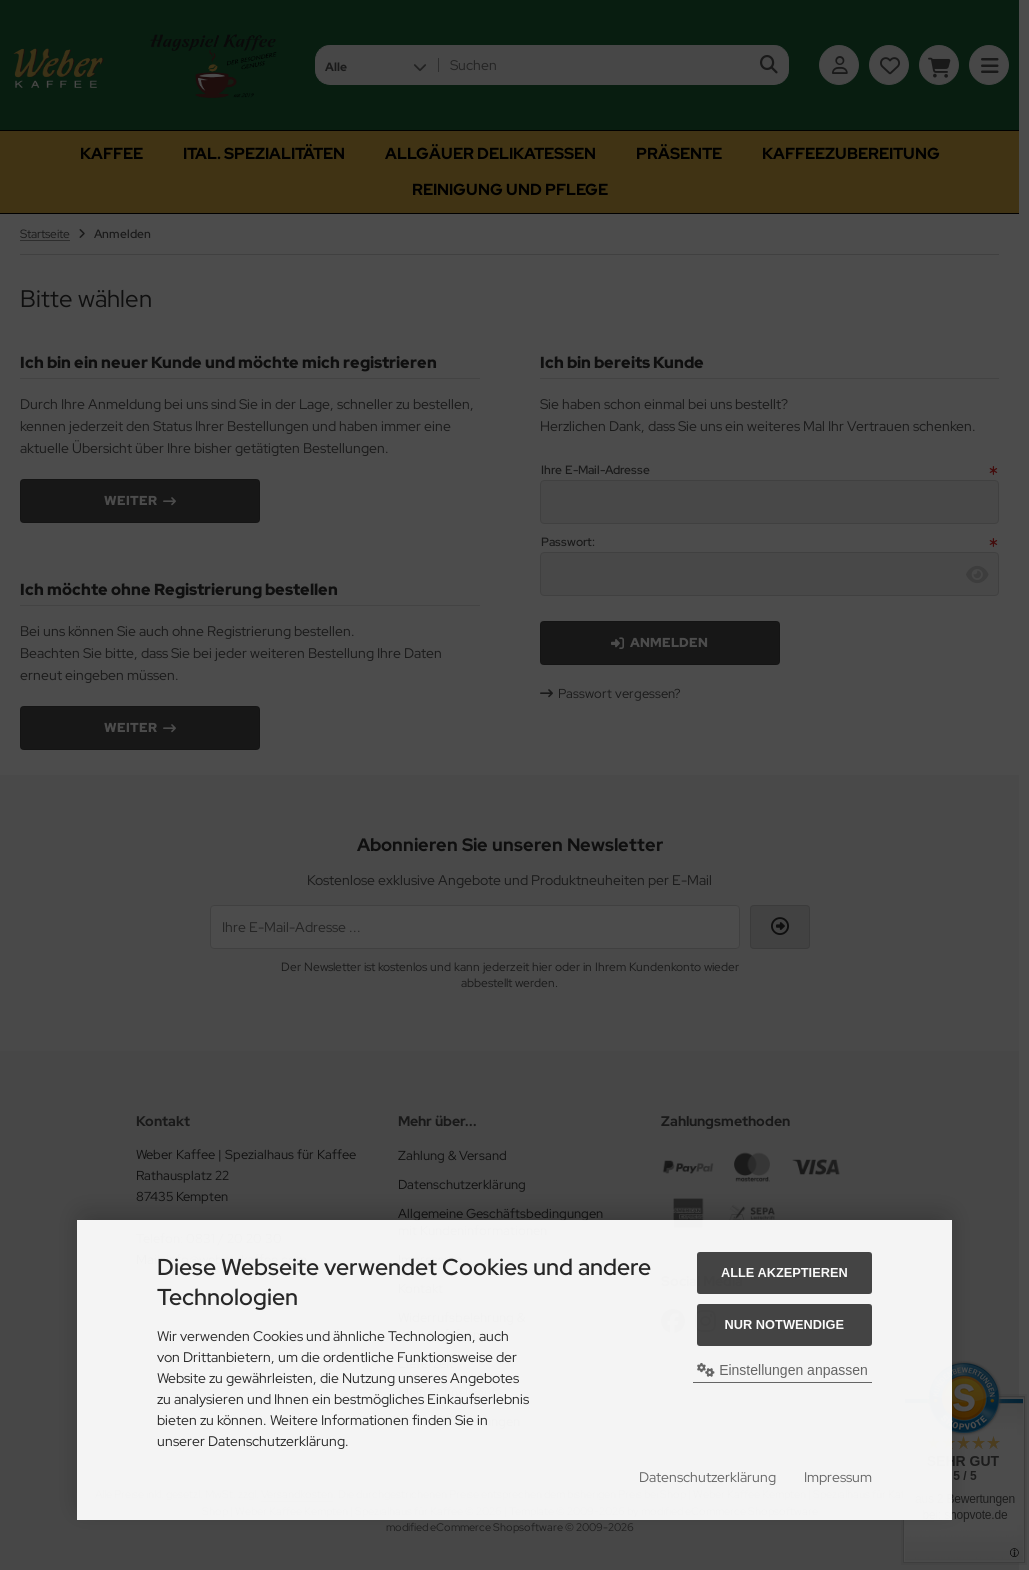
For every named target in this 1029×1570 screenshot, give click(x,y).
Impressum (838, 1477)
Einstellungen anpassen (782, 1370)
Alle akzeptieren (784, 1272)
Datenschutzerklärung (707, 1477)
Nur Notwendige (784, 1324)
